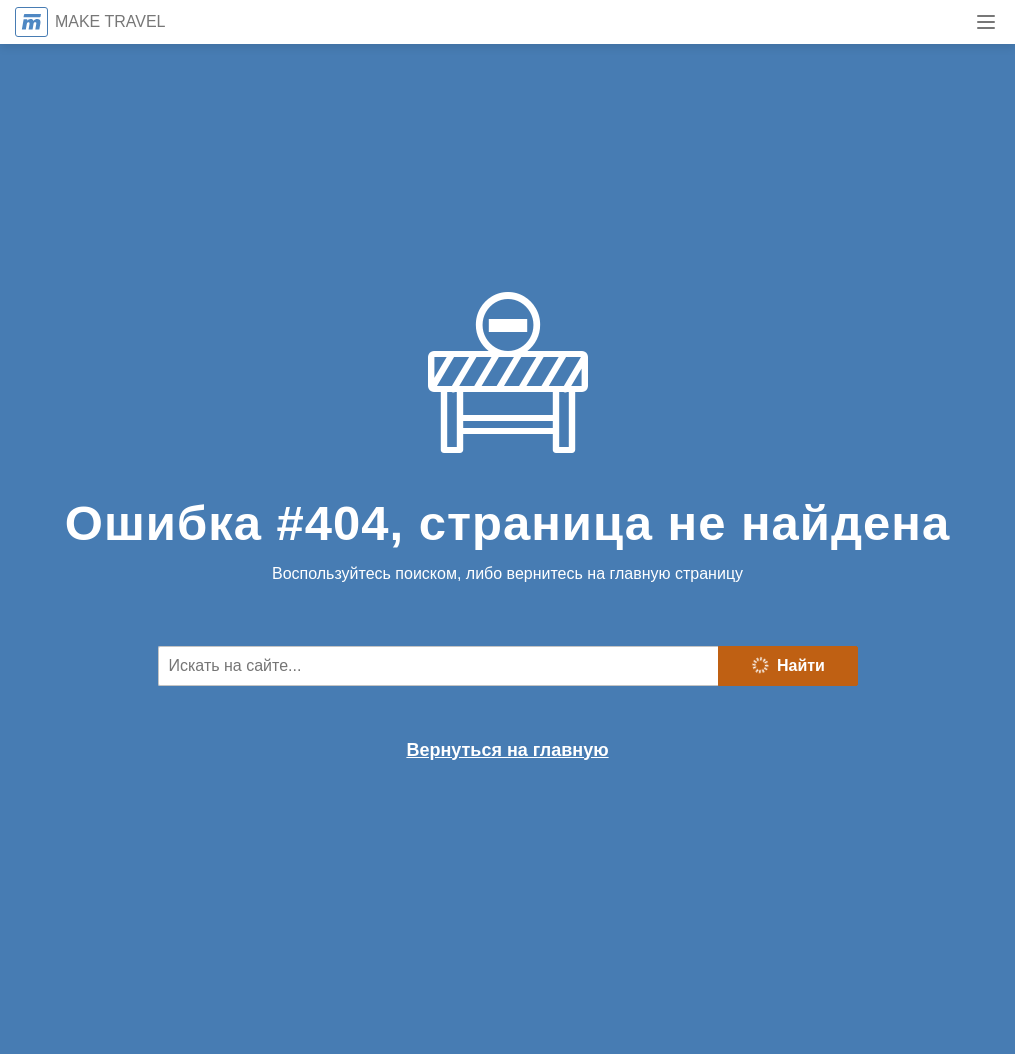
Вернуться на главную (507, 750)
